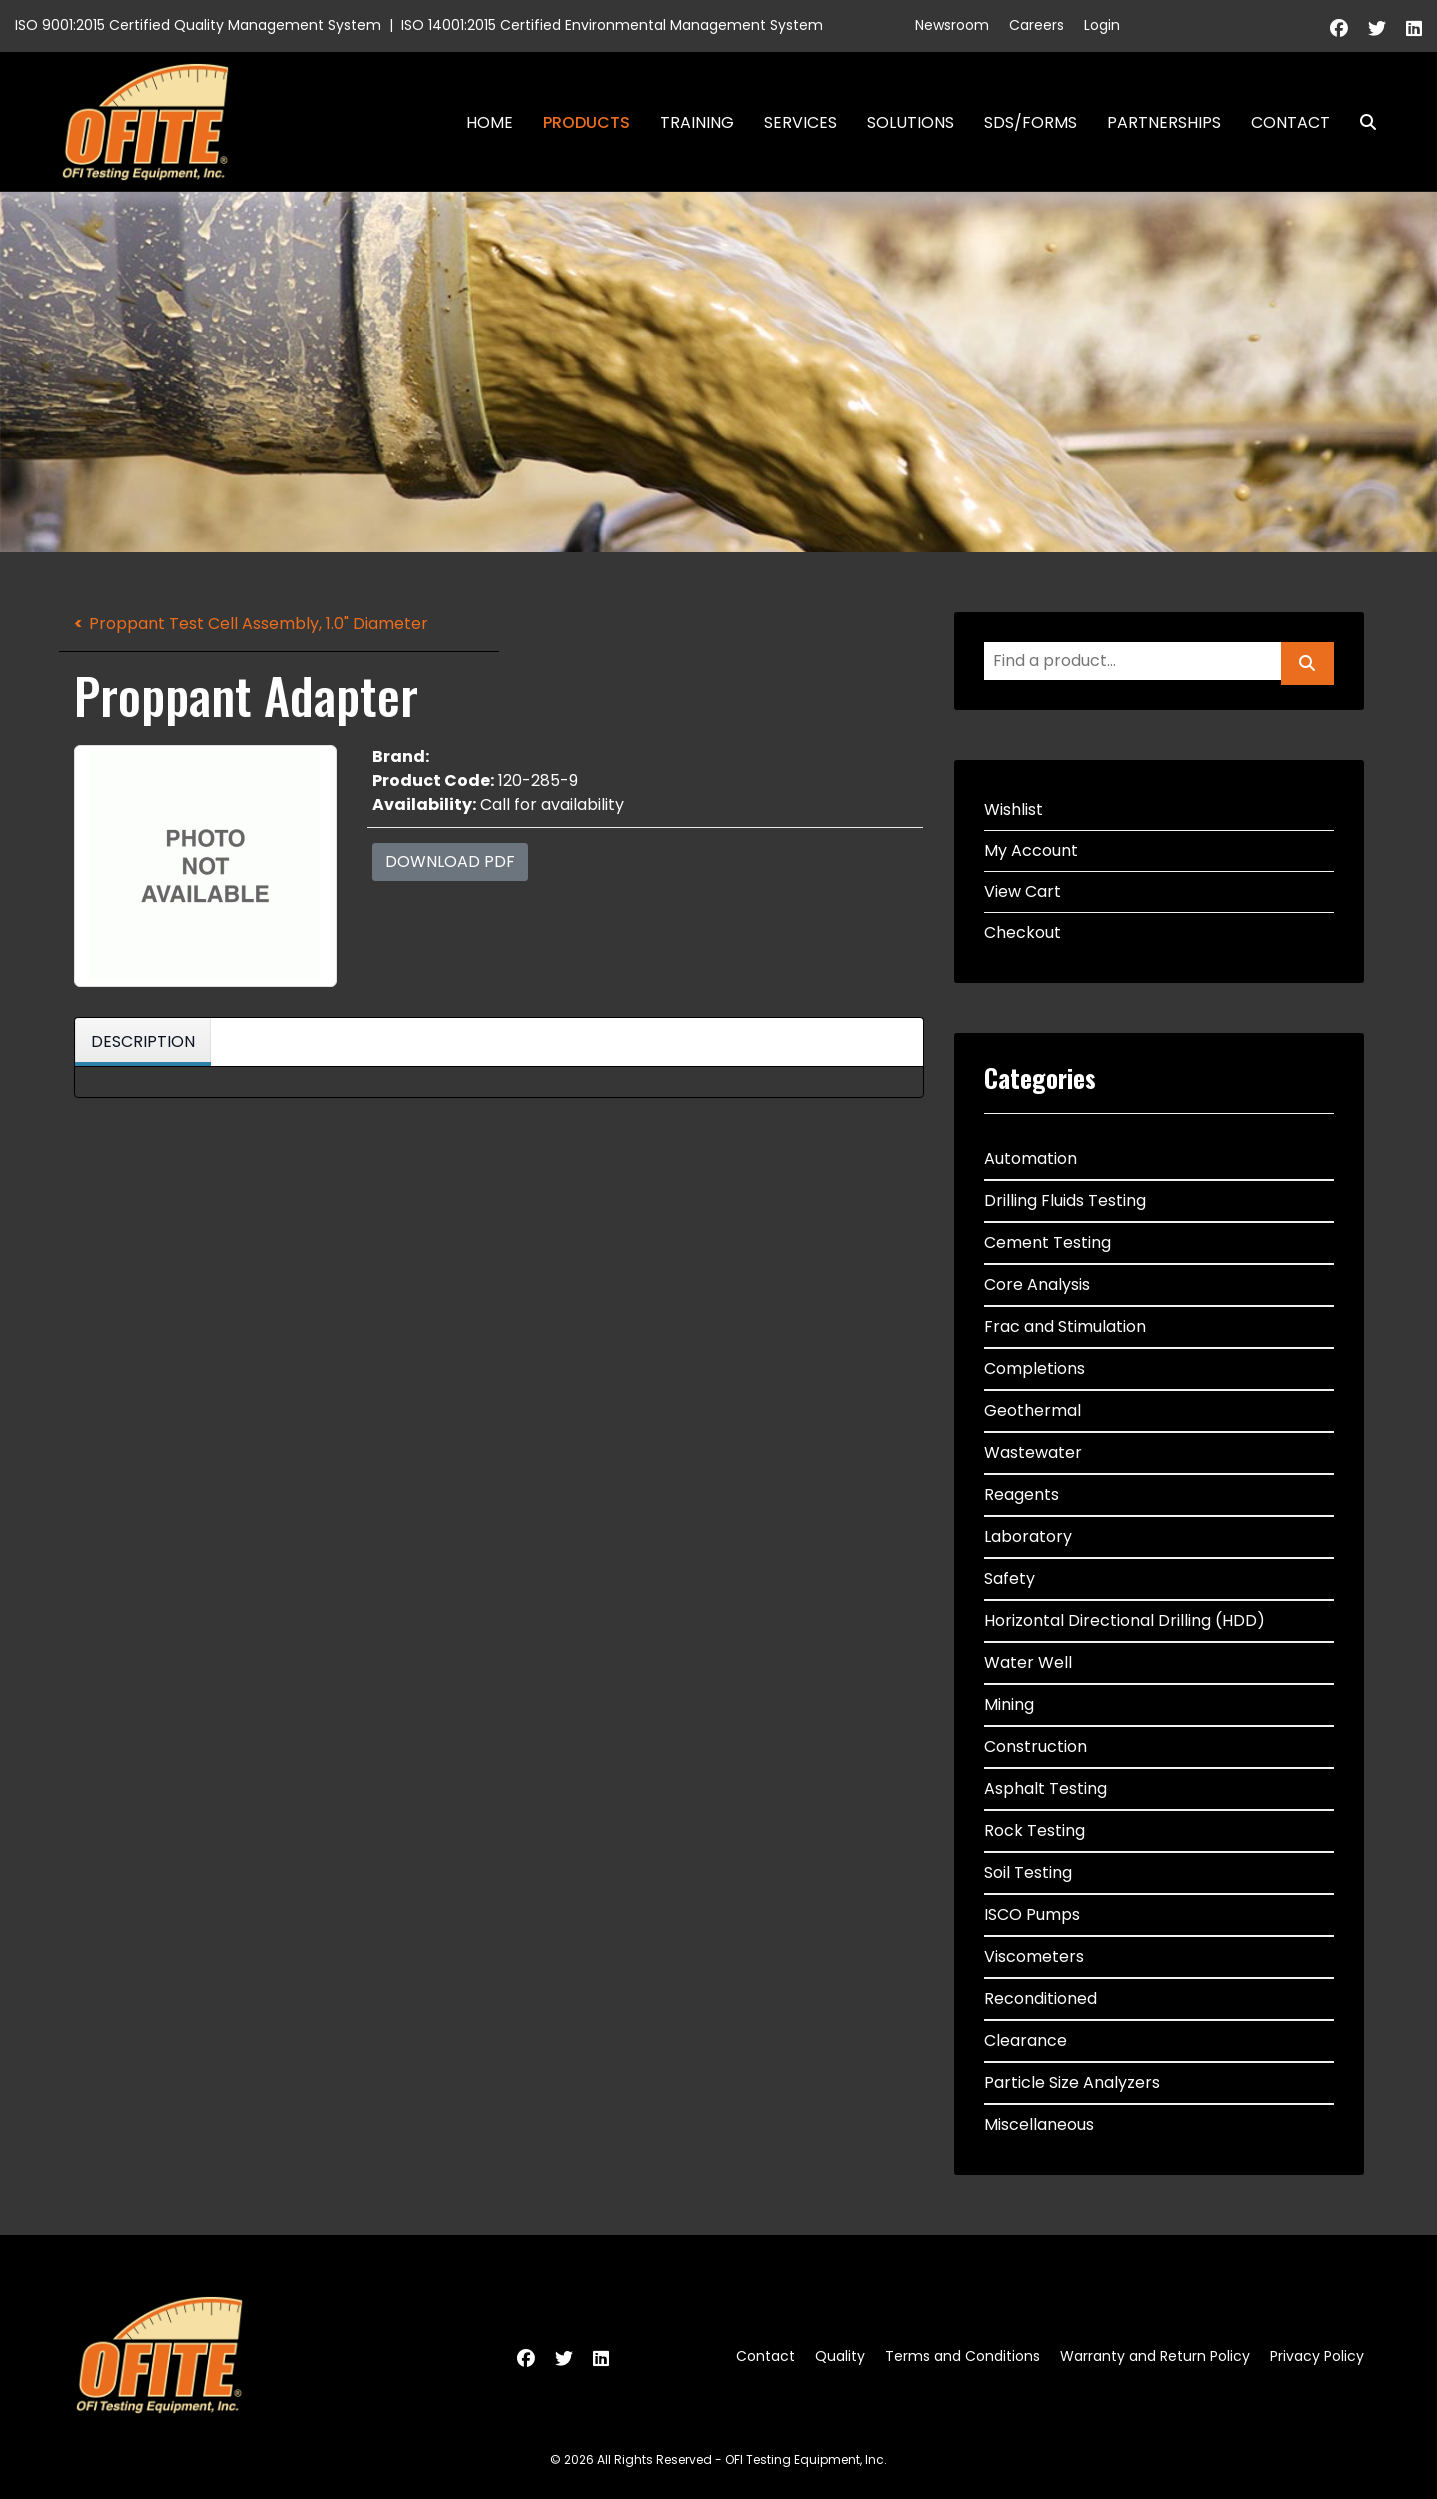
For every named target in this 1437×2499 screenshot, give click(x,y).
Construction (1035, 1746)
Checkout (1022, 932)
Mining (1009, 1704)
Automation (1030, 1158)
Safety (1009, 1578)
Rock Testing (1034, 1830)
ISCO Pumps (1032, 1914)
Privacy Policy (1317, 2356)
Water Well (1028, 1662)
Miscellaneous (1039, 2124)
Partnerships (1164, 122)
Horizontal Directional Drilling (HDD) (1124, 1620)
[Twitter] (1377, 28)
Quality (840, 2356)
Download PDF (450, 861)
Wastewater (1033, 1452)
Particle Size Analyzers (1072, 2082)
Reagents (1021, 1494)
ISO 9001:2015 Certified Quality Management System (198, 25)
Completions (1034, 1368)
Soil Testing (1028, 1872)
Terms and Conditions (962, 2356)
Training (697, 122)
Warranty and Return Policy (1155, 2356)
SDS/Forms (1030, 122)
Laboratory (1028, 1536)
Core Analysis (1037, 1284)
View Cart (1022, 891)
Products (586, 122)
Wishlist (1013, 809)
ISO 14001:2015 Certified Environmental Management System (612, 25)
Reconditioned (1040, 1998)
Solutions (910, 122)
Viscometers (1034, 1956)
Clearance (1025, 2040)
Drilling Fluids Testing (1065, 1200)
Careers (1036, 25)
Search (1360, 122)
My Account (1031, 850)
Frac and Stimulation (1065, 1326)
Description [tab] (143, 1041)
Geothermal (1032, 1410)
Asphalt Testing (1045, 1788)
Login (1102, 25)
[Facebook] (1339, 28)
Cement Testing (1047, 1242)
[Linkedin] (1414, 28)
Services (800, 122)
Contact (1290, 122)
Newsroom (952, 25)
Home (489, 122)
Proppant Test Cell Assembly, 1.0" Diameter (258, 623)
